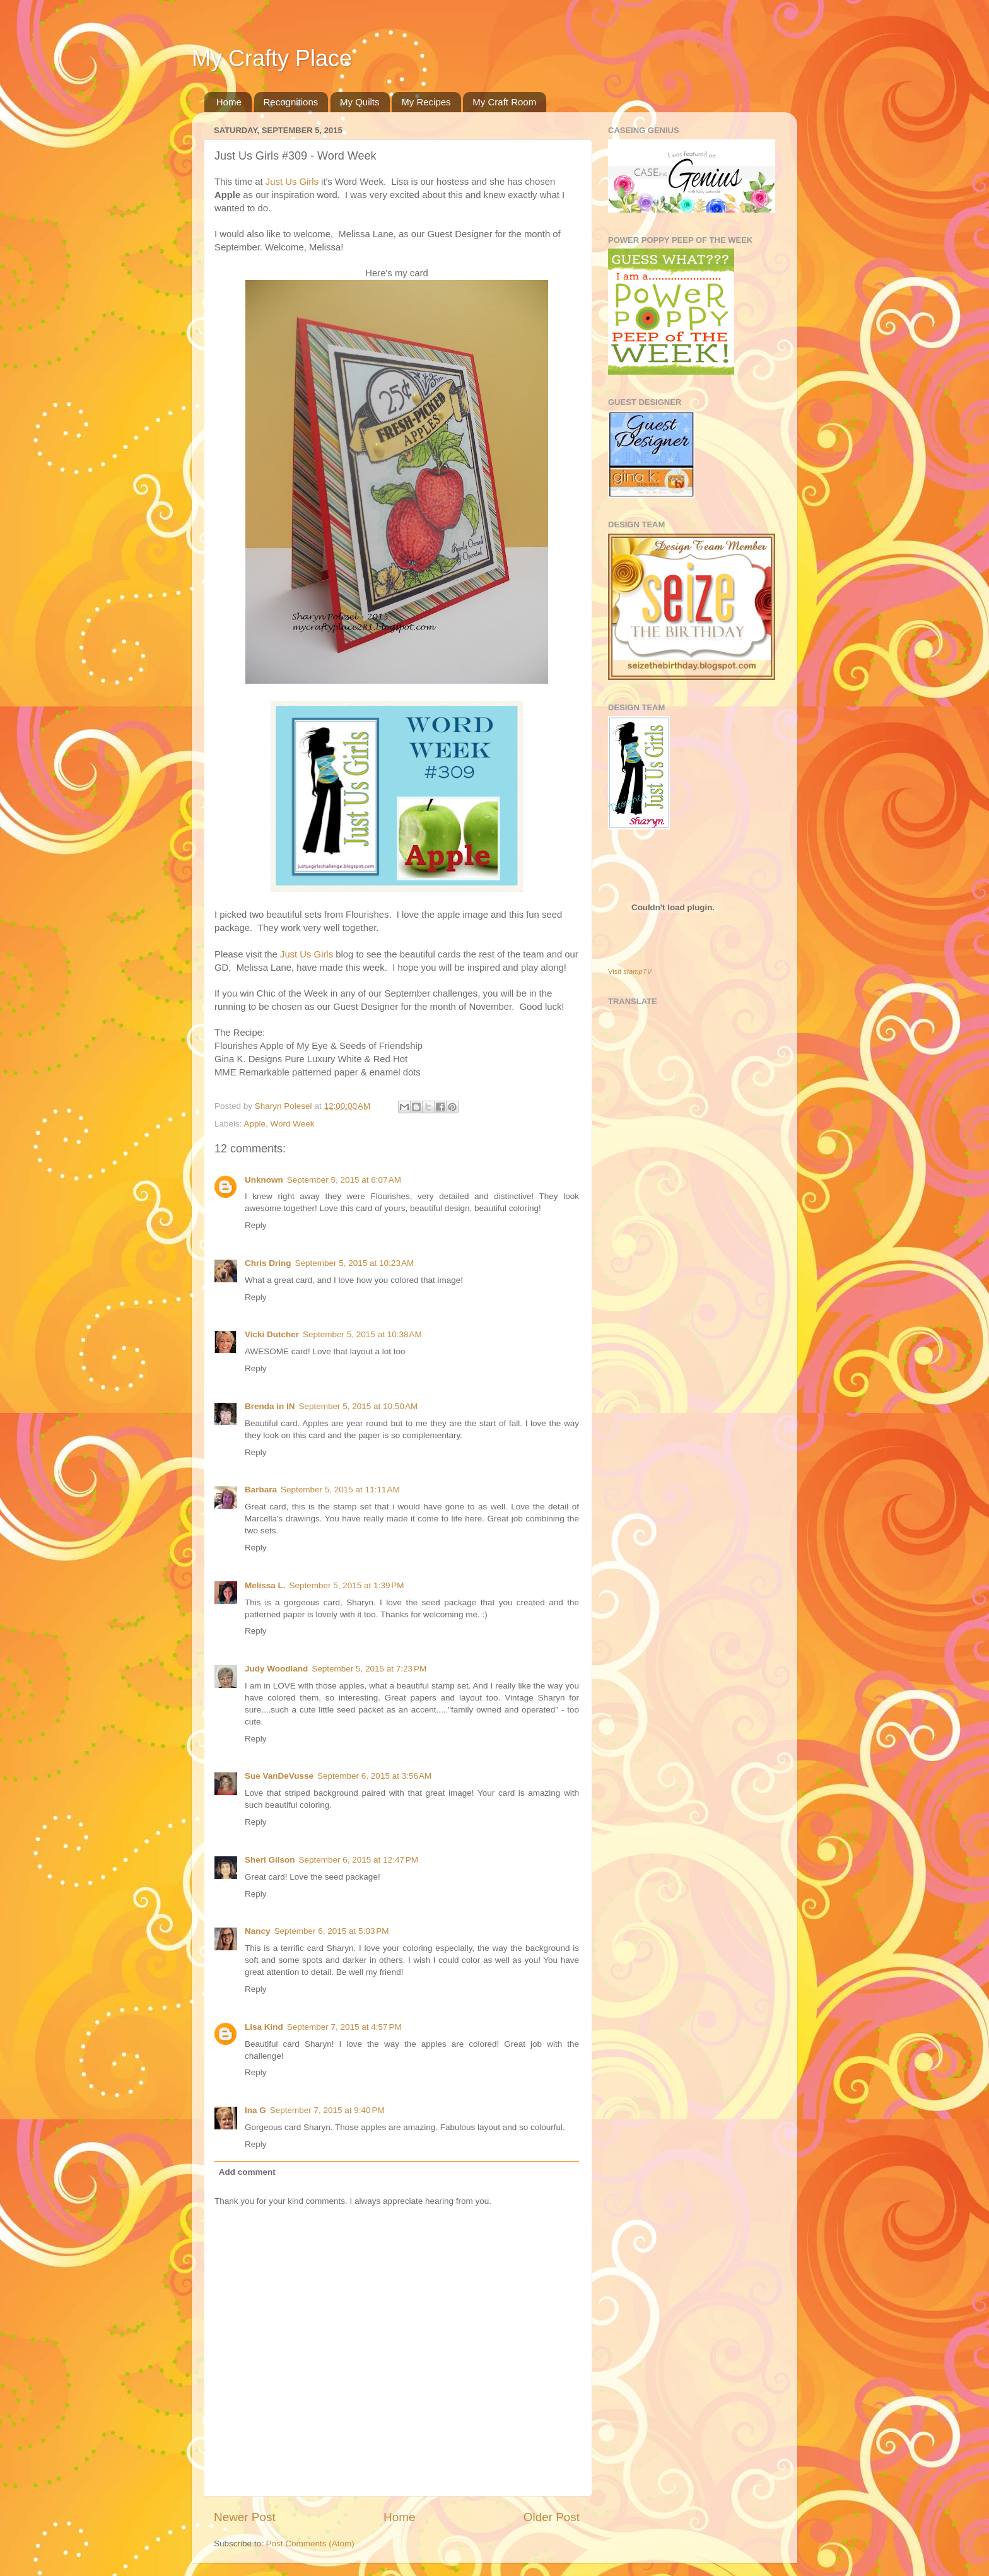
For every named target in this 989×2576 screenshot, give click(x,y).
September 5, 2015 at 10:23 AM (354, 1263)
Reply (256, 1225)
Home (229, 102)
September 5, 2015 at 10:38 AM (362, 1334)
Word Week (293, 1123)
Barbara (261, 1489)
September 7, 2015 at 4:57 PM (344, 2027)
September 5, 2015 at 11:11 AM (340, 1489)
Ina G (255, 2110)
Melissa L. (265, 1585)
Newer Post (245, 2517)
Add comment (247, 2172)
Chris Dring (268, 1263)
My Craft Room (504, 102)
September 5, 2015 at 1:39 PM (347, 1585)
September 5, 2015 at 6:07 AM (344, 1180)
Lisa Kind (264, 2027)
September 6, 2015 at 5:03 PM (331, 1931)
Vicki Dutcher (272, 1334)
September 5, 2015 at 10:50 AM (358, 1406)
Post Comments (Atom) (310, 2543)
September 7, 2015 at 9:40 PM (327, 2110)
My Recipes (425, 102)
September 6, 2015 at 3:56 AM (374, 1776)
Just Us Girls (292, 182)
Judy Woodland (276, 1668)
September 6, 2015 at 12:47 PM (359, 1860)
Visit (630, 971)
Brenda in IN (270, 1406)
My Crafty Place (272, 58)
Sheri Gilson (270, 1860)
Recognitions (291, 102)
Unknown (264, 1180)
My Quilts (360, 102)
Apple (255, 1123)
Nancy (258, 1931)
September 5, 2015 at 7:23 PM (369, 1668)
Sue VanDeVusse (279, 1776)
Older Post (552, 2517)
